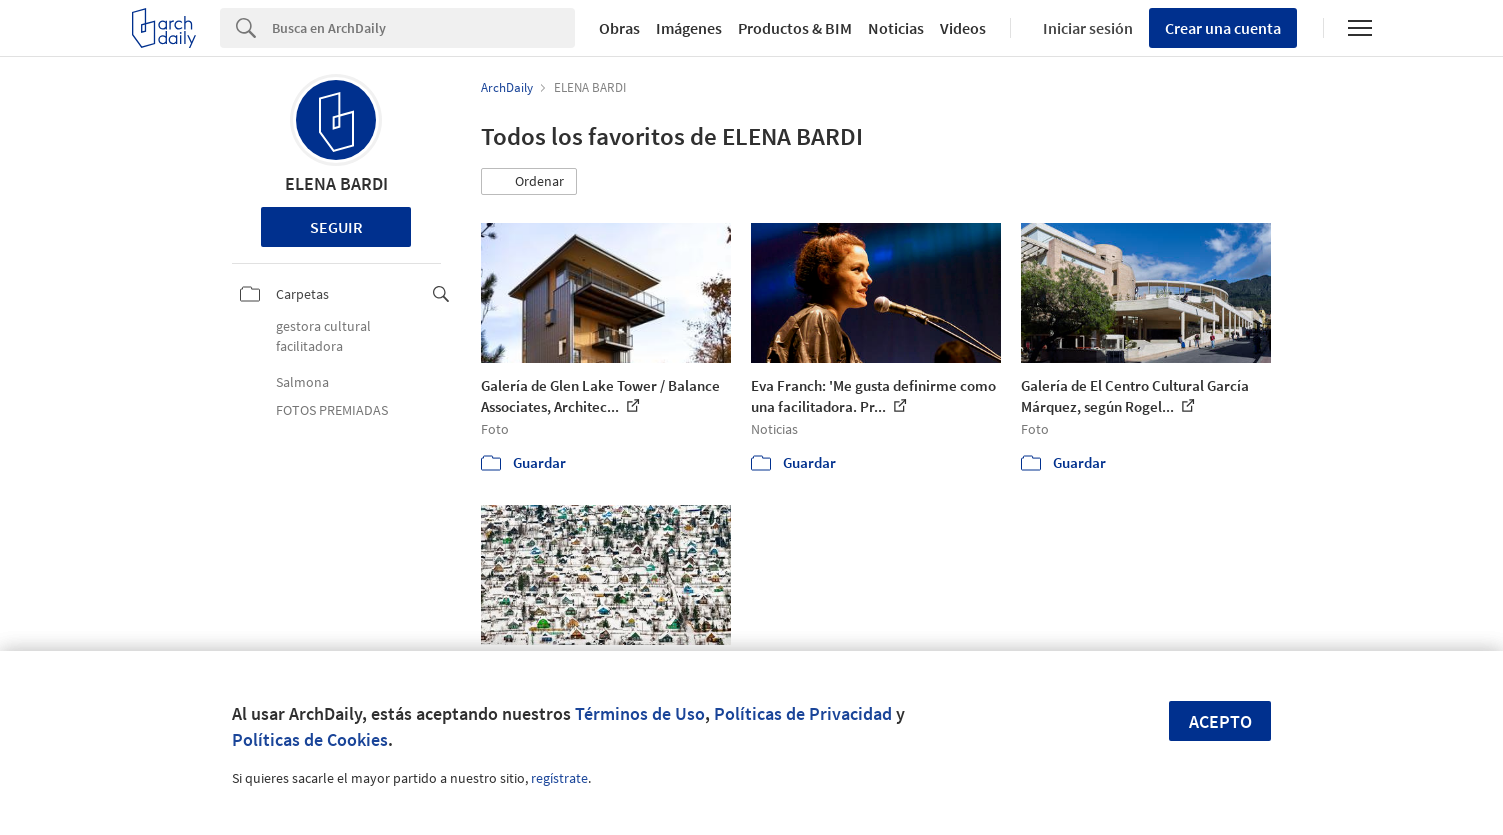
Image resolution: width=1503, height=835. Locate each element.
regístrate (559, 778)
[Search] (423, 28)
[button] (529, 182)
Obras (619, 28)
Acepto (1220, 721)
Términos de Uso (640, 713)
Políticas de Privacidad (803, 713)
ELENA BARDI (336, 183)
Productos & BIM (795, 28)
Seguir (336, 227)
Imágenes (689, 28)
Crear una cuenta (1223, 28)
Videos (963, 28)
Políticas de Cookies (310, 739)
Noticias (896, 28)
